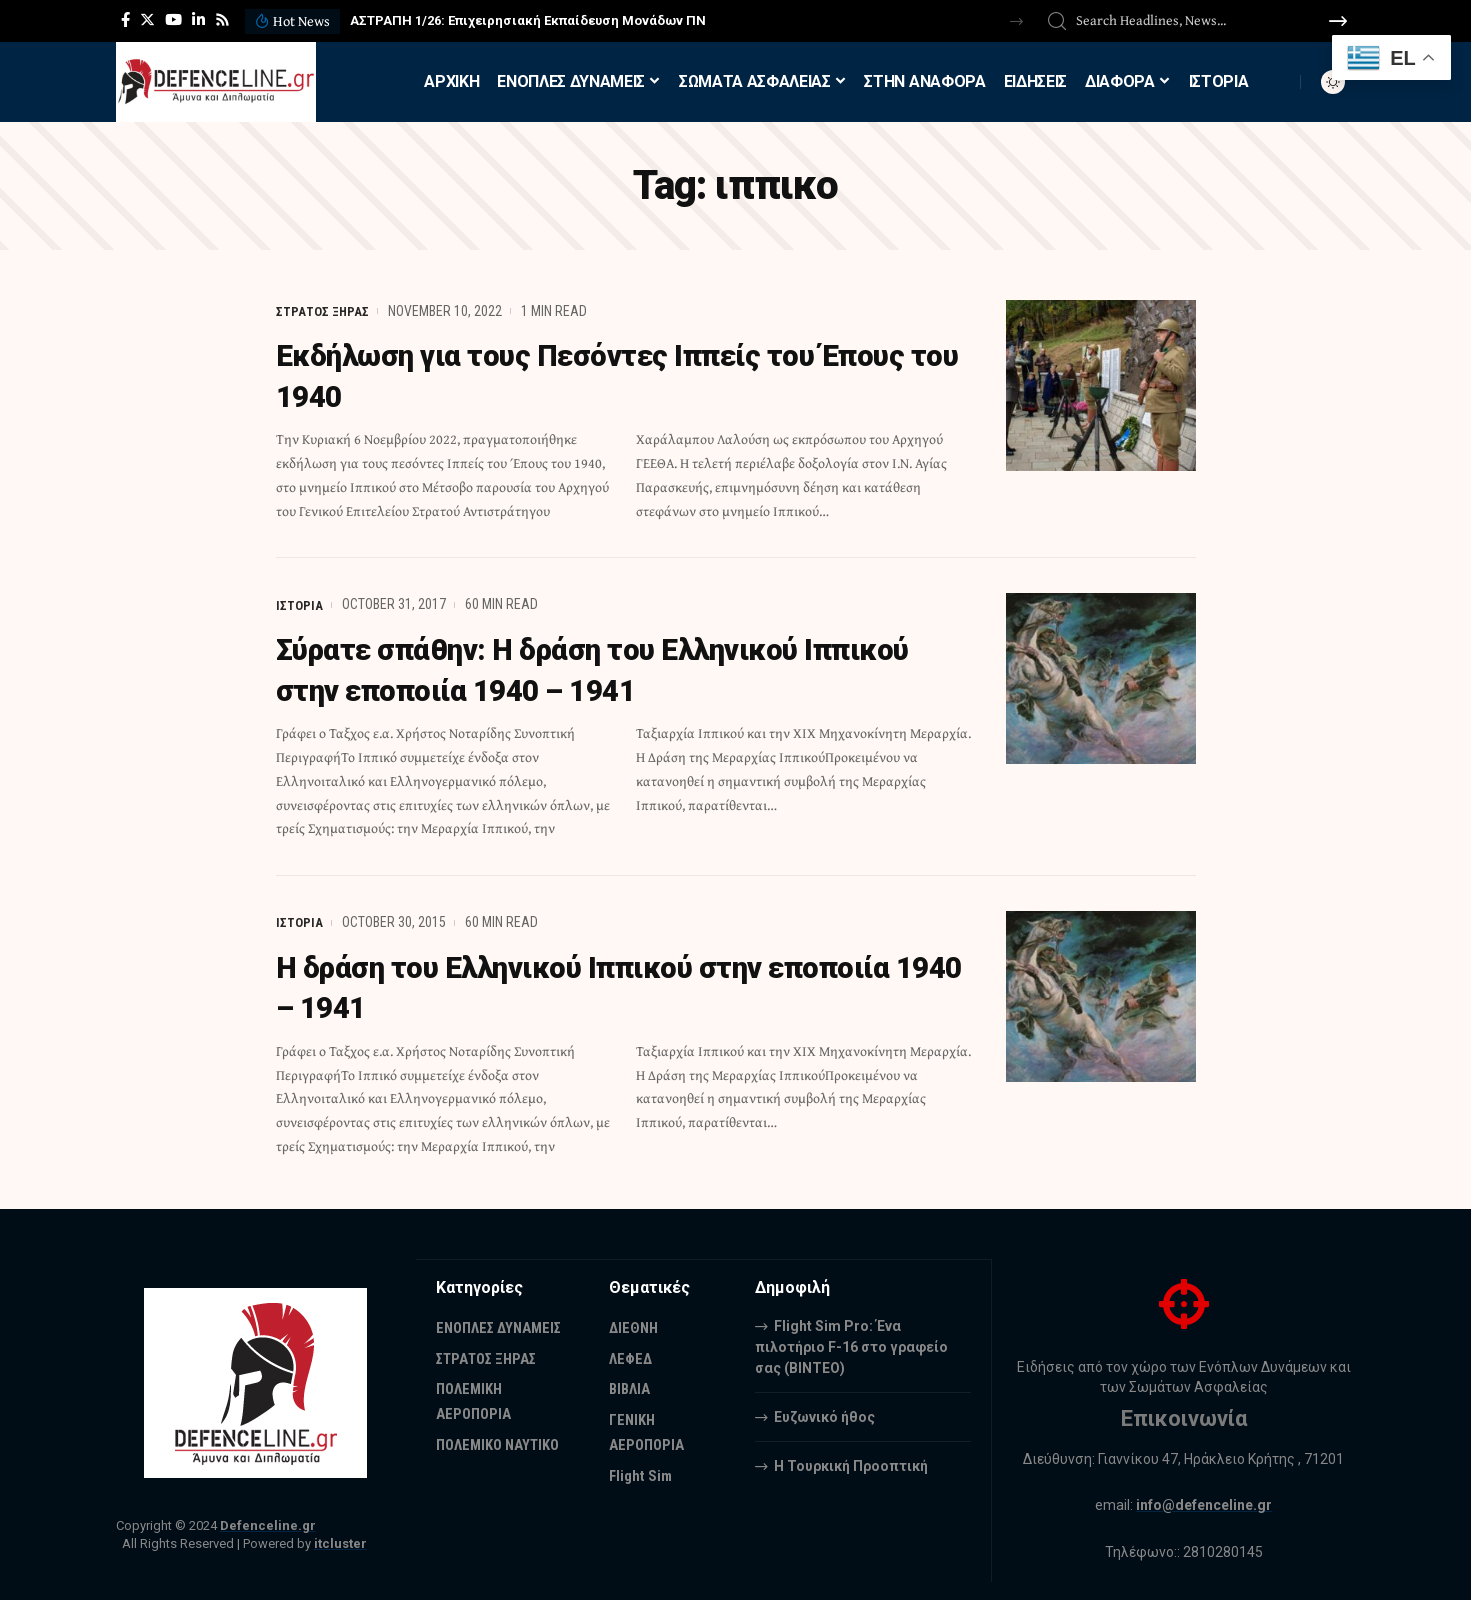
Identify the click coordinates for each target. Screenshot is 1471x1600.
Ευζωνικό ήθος (824, 1413)
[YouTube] (173, 20)
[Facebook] (125, 20)
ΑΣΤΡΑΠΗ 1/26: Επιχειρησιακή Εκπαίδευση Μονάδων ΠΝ (528, 20)
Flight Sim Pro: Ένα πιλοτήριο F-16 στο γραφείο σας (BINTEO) (851, 1343)
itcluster (340, 1540)
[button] (1016, 21)
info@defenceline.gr (1205, 1503)
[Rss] (222, 20)
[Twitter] (147, 20)
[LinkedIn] (198, 20)
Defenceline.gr (268, 1522)
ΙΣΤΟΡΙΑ (300, 604)
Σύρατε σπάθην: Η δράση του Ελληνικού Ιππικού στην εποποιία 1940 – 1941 (565, 668)
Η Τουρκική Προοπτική (851, 1462)
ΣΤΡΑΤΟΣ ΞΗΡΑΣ (324, 311)
